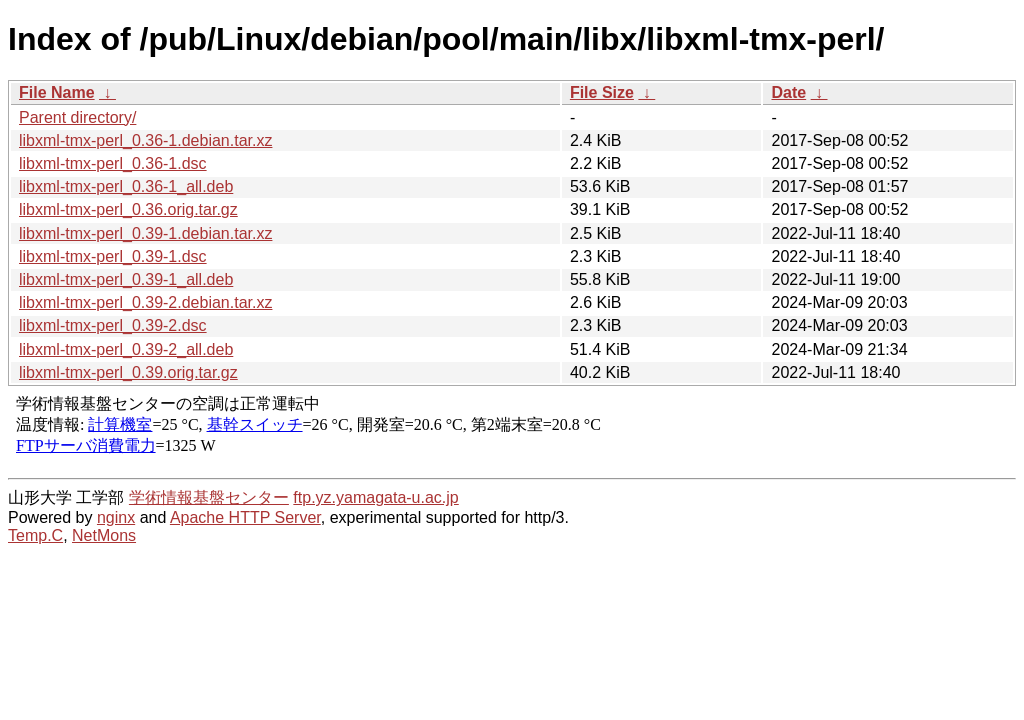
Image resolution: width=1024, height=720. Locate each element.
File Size (602, 92)
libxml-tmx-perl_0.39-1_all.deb (126, 279)
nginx (116, 517)
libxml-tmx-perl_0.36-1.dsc (113, 163)
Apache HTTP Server (245, 517)
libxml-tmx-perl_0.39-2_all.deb (126, 349)
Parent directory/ (77, 117)
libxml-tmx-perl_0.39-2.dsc (113, 325)
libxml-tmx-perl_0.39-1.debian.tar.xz (145, 233)
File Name (57, 92)
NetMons (104, 535)
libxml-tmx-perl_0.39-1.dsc (113, 256)
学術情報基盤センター (209, 497)
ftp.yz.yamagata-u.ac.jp (375, 497)
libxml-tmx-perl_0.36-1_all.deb (126, 186)
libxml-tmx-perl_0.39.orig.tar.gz (128, 372)
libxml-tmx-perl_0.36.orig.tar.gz (128, 209)
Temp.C (35, 535)
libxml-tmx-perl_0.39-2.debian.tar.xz (145, 302)
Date (788, 92)
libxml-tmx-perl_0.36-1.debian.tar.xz (145, 140)
